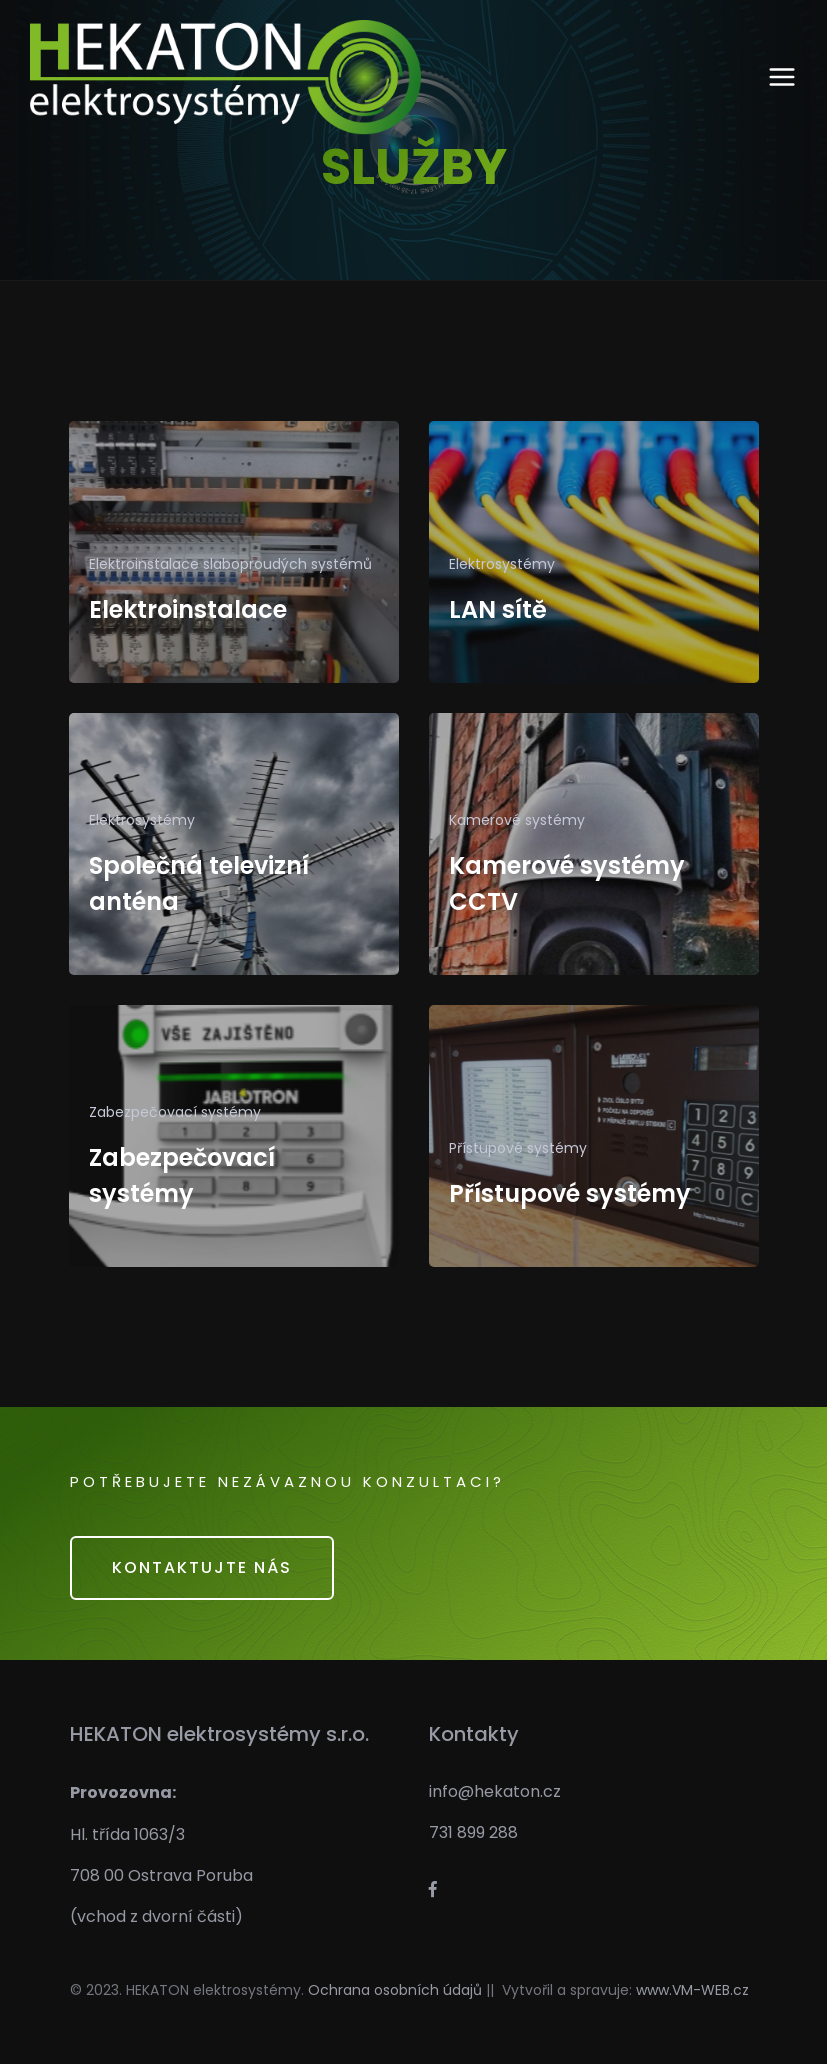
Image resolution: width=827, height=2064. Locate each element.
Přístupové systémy (570, 1193)
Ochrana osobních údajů (395, 1990)
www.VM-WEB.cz (692, 1990)
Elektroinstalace (188, 609)
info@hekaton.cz (495, 1791)
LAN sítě (498, 609)
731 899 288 (473, 1832)
